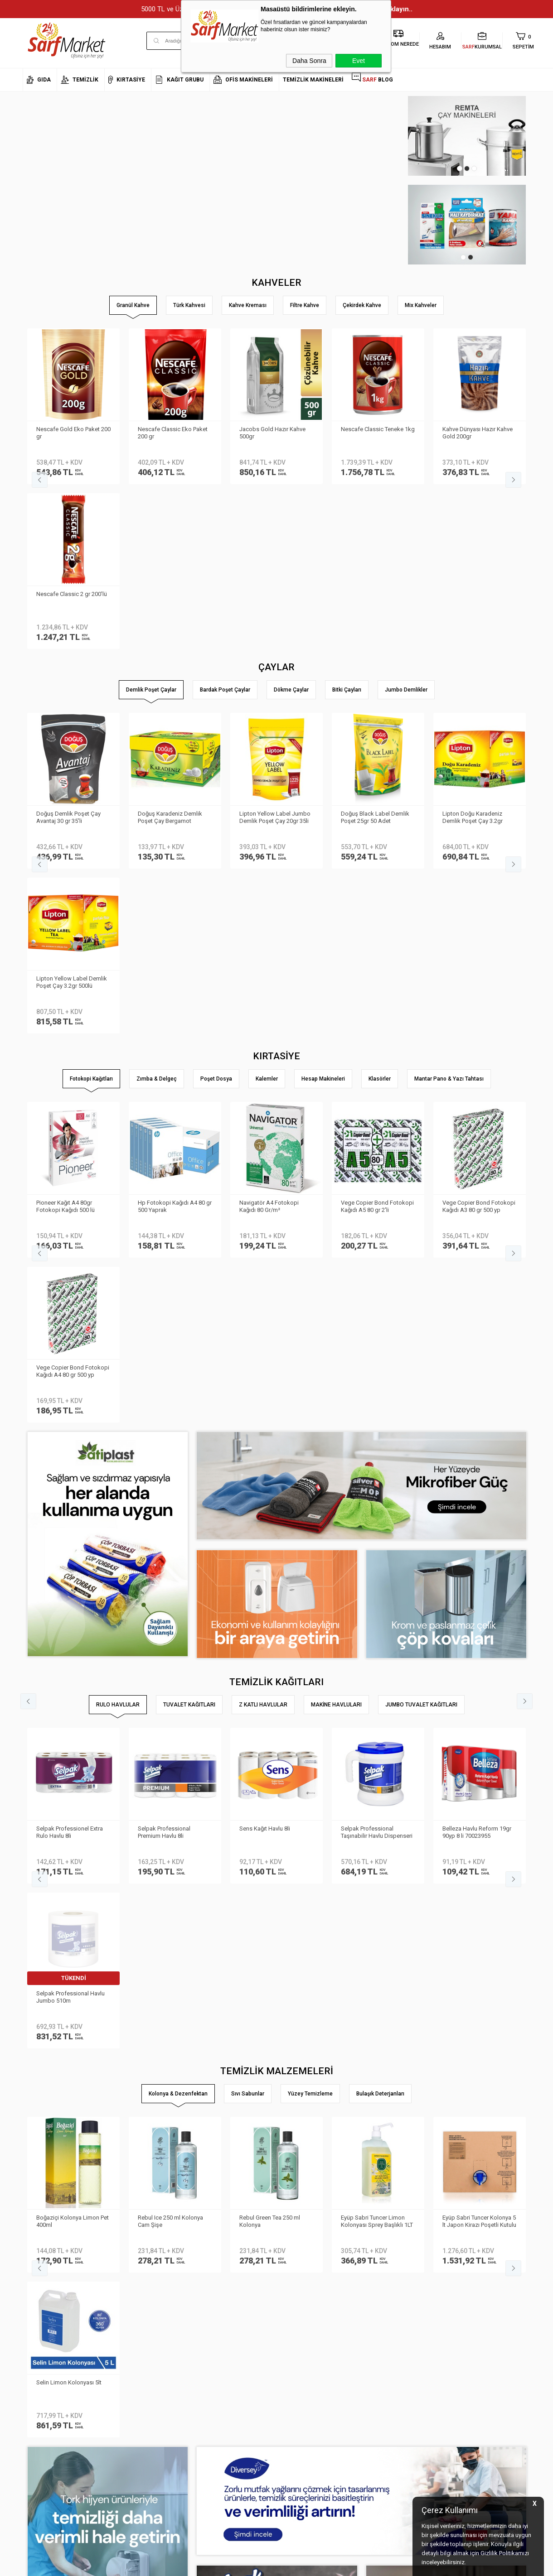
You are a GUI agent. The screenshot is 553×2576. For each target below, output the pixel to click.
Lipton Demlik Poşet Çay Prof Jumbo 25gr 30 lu (474, 652)
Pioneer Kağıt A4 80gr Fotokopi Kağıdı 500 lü (65, 877)
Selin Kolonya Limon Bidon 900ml (173, 1562)
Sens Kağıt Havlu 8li (264, 1334)
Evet (358, 60)
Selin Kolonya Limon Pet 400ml (473, 1562)
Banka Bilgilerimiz (46, 2338)
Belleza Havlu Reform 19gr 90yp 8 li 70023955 (476, 1338)
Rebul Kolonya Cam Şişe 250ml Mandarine (271, 1562)
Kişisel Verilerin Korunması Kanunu (143, 2304)
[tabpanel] (414, 224)
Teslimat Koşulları (132, 2324)
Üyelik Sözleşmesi (131, 2338)
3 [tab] (474, 168)
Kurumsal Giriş (42, 2365)
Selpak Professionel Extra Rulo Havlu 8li (69, 1338)
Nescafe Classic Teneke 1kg (378, 429)
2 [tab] (467, 168)
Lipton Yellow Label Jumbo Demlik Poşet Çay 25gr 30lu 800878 (274, 653)
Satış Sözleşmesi (131, 2351)
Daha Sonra (309, 60)
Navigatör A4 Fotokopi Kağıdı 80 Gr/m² (269, 877)
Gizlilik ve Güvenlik (132, 2378)
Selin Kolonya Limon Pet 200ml (372, 1562)
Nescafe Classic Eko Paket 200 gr (173, 433)
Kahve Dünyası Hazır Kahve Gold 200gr (477, 433)
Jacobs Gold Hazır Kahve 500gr (272, 433)
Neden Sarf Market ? (49, 2324)
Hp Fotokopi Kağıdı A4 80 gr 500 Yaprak (175, 877)
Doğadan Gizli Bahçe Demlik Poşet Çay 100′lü (378, 652)
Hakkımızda (38, 2311)
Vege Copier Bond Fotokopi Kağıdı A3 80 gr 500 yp (478, 877)
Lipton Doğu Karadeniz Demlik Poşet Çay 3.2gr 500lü (66, 653)
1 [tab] (459, 168)
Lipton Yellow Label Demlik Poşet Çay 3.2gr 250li (173, 652)
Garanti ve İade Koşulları (140, 2365)
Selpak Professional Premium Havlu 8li (164, 1338)
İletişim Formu (40, 2351)
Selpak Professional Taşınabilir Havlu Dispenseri (376, 1338)
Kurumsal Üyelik (43, 2297)
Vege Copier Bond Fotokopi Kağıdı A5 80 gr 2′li (377, 877)
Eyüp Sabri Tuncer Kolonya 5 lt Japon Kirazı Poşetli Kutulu (73, 1562)
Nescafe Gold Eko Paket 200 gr (73, 433)
